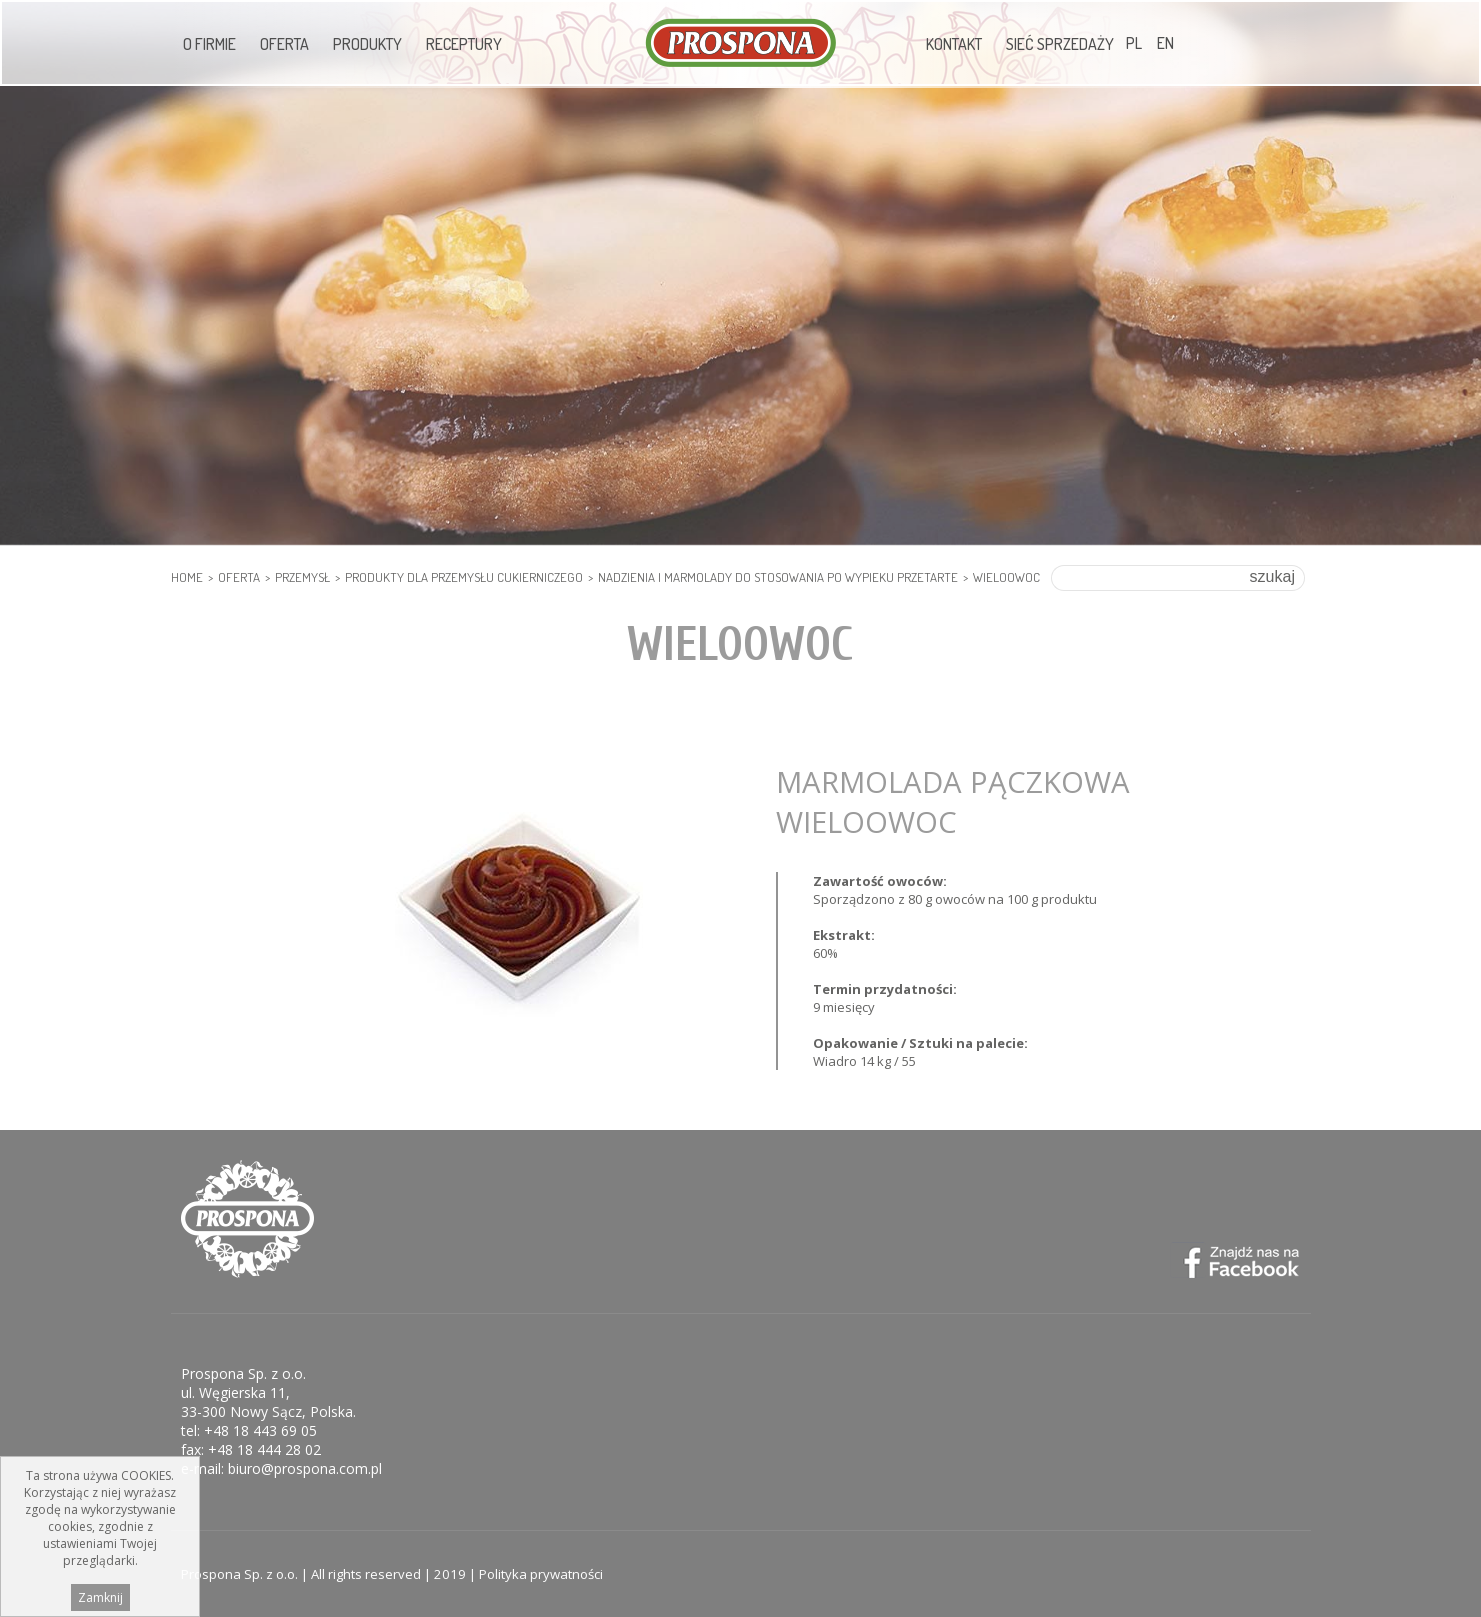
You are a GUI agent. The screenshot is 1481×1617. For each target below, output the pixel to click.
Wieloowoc (1006, 577)
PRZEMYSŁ (302, 577)
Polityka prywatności (541, 1574)
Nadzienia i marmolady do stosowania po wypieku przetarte (778, 577)
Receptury (464, 44)
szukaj (1272, 576)
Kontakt (954, 44)
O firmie (209, 44)
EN (1165, 43)
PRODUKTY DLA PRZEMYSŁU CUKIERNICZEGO (464, 577)
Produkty (367, 44)
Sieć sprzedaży (1060, 44)
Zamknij (100, 1600)
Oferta (284, 44)
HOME (187, 577)
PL (1134, 43)
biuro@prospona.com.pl (305, 1468)
